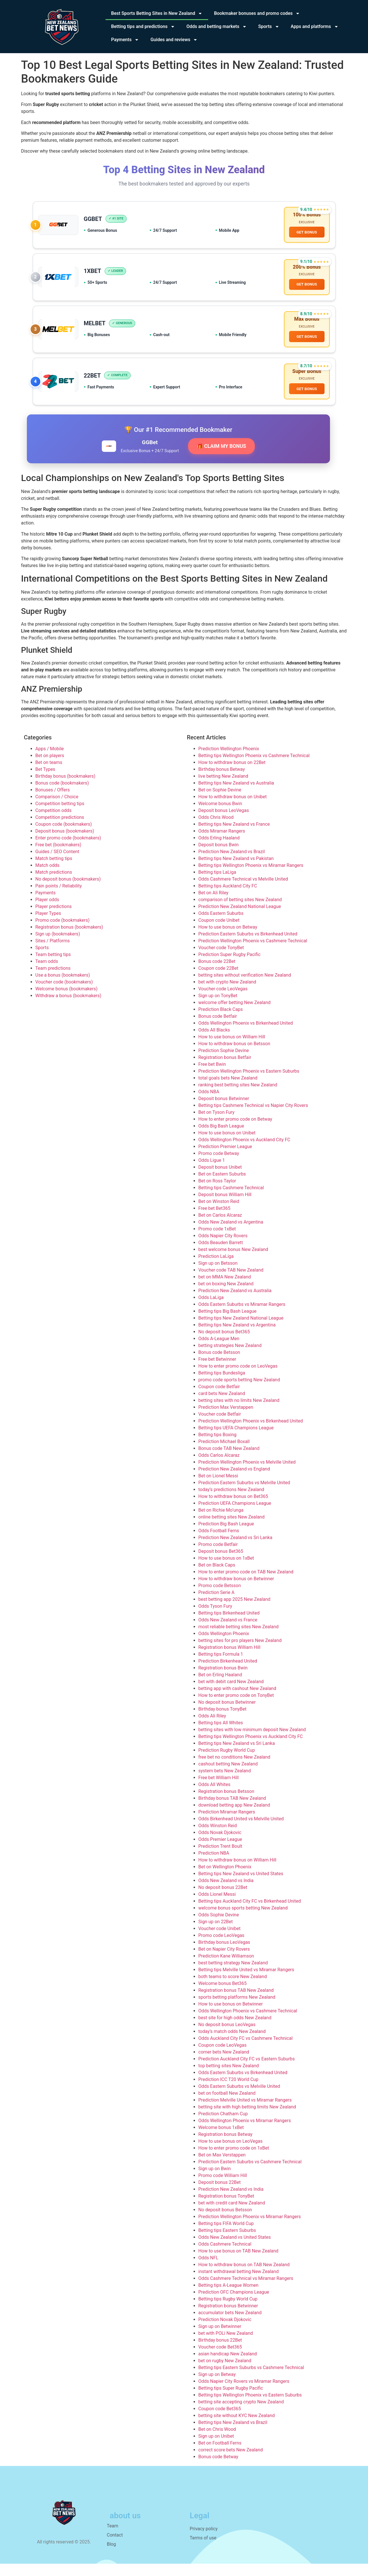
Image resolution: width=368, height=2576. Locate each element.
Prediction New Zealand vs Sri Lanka (235, 1550)
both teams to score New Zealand (232, 1989)
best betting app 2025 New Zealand (234, 1611)
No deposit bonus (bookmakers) (68, 891)
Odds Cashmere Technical (225, 2256)
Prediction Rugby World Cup (226, 1762)
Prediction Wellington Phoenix (228, 761)
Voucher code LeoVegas (223, 1001)
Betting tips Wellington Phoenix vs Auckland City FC (250, 1748)
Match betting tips (53, 870)
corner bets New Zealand (223, 2064)
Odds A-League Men (219, 1351)
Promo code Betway (218, 1165)
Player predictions (53, 918)
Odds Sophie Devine (218, 1927)
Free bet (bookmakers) (58, 857)
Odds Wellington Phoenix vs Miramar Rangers (244, 2133)
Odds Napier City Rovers (223, 1248)
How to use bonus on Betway (227, 939)
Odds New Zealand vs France (227, 1632)
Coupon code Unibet (219, 932)
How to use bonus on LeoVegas (230, 2153)
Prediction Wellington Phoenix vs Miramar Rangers (249, 2229)
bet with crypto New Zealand (227, 994)
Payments (125, 40)
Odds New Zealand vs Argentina (230, 1234)
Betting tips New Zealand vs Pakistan (236, 870)
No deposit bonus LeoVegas (227, 2037)
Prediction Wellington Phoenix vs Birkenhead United (250, 1433)
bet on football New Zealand (227, 2105)
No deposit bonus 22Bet (222, 1899)
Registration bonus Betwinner (228, 2318)
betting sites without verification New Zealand (244, 987)
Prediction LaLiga (216, 1268)
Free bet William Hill (218, 1790)
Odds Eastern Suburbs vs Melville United (239, 2098)
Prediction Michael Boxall (224, 1453)
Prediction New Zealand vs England (234, 1481)
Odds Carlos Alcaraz (219, 1467)
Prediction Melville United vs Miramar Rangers (245, 2112)
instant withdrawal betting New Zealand (238, 2283)
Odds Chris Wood (216, 829)
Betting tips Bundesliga (221, 1385)
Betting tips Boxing (217, 1447)
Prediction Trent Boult (220, 1858)
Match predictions (53, 884)
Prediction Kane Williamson (226, 1968)
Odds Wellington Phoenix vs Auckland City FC (244, 1152)
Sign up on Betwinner (219, 2338)
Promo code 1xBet (217, 1241)
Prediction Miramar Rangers (226, 1824)
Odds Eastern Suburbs (221, 925)
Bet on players (49, 768)
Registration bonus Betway (225, 2146)
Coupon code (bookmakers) (63, 836)
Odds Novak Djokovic (220, 1844)
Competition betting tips (59, 816)
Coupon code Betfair (219, 1399)
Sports (268, 26)
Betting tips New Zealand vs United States (240, 1886)
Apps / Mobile (49, 761)
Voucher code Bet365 (220, 2359)
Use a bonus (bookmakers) (62, 987)
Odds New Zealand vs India (226, 1892)
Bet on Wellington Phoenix (225, 1879)
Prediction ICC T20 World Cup (228, 2091)
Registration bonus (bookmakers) (69, 939)
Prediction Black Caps (220, 1021)
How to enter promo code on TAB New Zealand (245, 1584)
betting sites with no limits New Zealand (239, 1412)
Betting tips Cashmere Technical (231, 1200)
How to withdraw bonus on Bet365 (233, 1508)
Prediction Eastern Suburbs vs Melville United (244, 1495)
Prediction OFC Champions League (233, 2304)
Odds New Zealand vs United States (234, 2249)
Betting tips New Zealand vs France (234, 836)
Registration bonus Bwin (223, 1680)
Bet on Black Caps (216, 1577)
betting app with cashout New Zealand (237, 1700)
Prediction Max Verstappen (225, 1419)
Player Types (48, 925)
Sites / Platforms (52, 953)
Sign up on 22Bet (215, 1934)
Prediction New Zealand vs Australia (235, 1303)
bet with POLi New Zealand (225, 2345)
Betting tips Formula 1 (220, 1666)
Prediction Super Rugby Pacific (229, 966)
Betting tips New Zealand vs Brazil (232, 2434)
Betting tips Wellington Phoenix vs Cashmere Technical (254, 768)
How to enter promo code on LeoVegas (238, 1378)
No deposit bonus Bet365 (224, 1344)
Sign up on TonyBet (218, 1008)
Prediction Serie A (216, 1604)
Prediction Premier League (225, 1159)
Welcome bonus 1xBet (221, 2139)
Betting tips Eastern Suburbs (227, 2242)
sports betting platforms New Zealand (236, 2009)
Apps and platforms (315, 26)
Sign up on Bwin (214, 2181)
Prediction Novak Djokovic (225, 2331)
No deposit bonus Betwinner (227, 1714)
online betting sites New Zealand (231, 1529)
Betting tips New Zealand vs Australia (236, 795)
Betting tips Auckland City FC (227, 898)
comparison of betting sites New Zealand (240, 912)
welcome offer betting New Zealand (234, 1014)
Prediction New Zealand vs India (231, 2201)
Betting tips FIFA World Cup (226, 2235)
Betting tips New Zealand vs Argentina (237, 1337)
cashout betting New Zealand (228, 1776)
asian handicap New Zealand (227, 2366)
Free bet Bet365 (214, 1220)
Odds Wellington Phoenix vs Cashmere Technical (247, 2023)
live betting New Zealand (223, 788)
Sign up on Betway (217, 2386)
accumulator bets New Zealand (230, 2325)
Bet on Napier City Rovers (224, 1961)
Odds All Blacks (214, 1042)
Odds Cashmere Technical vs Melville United (243, 891)
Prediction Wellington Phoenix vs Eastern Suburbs (248, 1083)
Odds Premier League (220, 1851)
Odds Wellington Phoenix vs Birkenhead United (245, 1035)
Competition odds (53, 822)
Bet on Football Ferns (220, 2455)
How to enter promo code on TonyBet (236, 1707)
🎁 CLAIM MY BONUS (221, 458)
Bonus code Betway (218, 2469)
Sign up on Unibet (216, 2448)
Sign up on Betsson (218, 1275)
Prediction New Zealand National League (239, 918)
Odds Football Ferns (218, 1543)
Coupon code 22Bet (218, 980)
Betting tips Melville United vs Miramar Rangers (246, 1982)
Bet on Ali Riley (213, 905)
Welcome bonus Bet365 (222, 1995)
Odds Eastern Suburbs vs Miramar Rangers (241, 1316)
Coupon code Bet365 (219, 2421)
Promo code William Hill (222, 2187)
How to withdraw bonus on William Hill (237, 1872)
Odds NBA (208, 1104)
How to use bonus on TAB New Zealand (238, 2263)
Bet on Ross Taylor (217, 1193)
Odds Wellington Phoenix (223, 1646)
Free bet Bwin (212, 1076)
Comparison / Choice (56, 809)
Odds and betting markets (216, 26)
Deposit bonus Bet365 (220, 1563)
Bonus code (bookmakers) (62, 795)
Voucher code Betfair (219, 1426)
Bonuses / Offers (52, 802)
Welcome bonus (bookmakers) (66, 1001)
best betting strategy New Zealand (233, 1975)
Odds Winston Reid (217, 1838)
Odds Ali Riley (212, 1728)
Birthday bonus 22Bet (220, 2352)
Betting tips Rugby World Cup (228, 2311)
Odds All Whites (214, 1796)
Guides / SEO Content (57, 864)
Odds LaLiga (211, 1309)
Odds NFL (208, 2270)
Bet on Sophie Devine (219, 802)
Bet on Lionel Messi (218, 1488)
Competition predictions (59, 829)
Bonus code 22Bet (217, 973)
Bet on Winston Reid (218, 1213)
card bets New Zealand (221, 1405)
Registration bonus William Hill (229, 1659)
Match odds (47, 877)
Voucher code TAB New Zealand (231, 1282)
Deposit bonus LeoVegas (223, 822)
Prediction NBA (213, 1865)
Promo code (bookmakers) (62, 932)
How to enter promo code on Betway (235, 1131)
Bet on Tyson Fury (216, 1124)
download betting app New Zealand (234, 1817)
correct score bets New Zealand (230, 2462)
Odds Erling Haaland (219, 850)
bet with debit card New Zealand (231, 1694)
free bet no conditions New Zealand (234, 1769)
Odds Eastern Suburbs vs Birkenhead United (242, 2085)
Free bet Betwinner (217, 1371)
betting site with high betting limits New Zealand (247, 2119)
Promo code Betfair (218, 1556)
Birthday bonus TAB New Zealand (232, 1810)
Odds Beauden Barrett (220, 1255)
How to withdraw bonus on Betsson (234, 1056)
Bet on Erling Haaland (220, 1687)
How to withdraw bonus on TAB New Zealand (244, 2277)
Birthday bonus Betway (221, 781)
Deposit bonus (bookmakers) (64, 843)
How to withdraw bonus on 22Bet (232, 774)
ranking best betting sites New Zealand (237, 1097)
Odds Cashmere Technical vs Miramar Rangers (245, 2290)
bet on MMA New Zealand (224, 1289)
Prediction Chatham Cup (223, 2126)
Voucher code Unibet (219, 1941)
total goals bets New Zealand (228, 1090)
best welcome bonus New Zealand (233, 1261)
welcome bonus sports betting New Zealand (243, 1920)
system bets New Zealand (224, 1783)
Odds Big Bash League (221, 1138)
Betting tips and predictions (143, 26)
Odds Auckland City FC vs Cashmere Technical (245, 2050)
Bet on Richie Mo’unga (221, 1522)
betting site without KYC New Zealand (236, 2428)
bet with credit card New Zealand (231, 2215)
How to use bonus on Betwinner (230, 2016)
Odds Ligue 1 (211, 1172)
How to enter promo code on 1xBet (233, 2160)
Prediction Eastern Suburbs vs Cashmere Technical (250, 2174)
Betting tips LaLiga (217, 884)
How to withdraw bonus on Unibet (232, 809)
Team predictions (53, 980)
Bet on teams (48, 774)
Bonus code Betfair (217, 1028)
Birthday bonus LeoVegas (224, 1954)
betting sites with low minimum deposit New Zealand (252, 1742)
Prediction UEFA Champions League (234, 1515)
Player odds (47, 912)
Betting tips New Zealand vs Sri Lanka (236, 1755)
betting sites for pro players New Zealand (240, 1652)
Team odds (46, 973)
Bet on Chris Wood (217, 2441)
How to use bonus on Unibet (227, 1145)
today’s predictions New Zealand (231, 1502)
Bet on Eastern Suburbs (222, 1186)
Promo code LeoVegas (221, 1947)
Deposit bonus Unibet (220, 1179)
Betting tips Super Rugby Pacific (230, 2400)
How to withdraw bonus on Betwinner (236, 1591)
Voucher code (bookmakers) (64, 994)
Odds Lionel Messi (217, 1906)
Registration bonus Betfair (224, 1069)
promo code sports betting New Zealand (239, 1392)
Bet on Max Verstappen (222, 2167)
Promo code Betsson (219, 1598)
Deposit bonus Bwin (218, 857)
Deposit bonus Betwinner (223, 1111)
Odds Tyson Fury (215, 1618)
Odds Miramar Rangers (221, 843)
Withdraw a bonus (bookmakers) (68, 1008)
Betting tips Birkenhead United (229, 1625)
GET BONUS (305, 234)
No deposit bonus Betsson (225, 2222)
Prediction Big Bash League (226, 1536)
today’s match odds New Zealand (232, 2043)
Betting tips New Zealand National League (241, 1330)
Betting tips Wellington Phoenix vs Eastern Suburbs (250, 2407)
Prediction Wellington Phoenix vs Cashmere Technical (252, 953)
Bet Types (45, 781)
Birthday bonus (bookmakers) (65, 788)
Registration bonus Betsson (226, 1803)
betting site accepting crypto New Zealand (241, 2414)
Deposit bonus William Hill (225, 1207)
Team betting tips (53, 966)
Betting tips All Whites (220, 1735)
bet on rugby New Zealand (224, 2373)
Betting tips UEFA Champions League (236, 1440)
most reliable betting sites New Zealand (238, 1639)
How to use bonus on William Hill (231, 1049)
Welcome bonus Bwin (220, 816)
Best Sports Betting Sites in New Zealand (157, 13)
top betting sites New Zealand (228, 2078)
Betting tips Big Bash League (227, 1323)
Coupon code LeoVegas (222, 2057)
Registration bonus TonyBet (226, 2208)
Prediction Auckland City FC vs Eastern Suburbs (246, 2071)
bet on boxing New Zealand (226, 1296)
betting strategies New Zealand (230, 1357)
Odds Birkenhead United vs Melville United (241, 1831)
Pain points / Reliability (58, 898)
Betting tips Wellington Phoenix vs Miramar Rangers (250, 877)
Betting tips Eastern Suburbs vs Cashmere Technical (251, 2380)
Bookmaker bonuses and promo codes (257, 13)
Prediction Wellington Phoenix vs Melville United (247, 1474)
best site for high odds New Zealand (235, 2030)
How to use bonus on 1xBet (226, 1570)
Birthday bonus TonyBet (222, 1721)
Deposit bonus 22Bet (219, 2194)
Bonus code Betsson (219, 1364)
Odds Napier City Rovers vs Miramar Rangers (243, 2393)
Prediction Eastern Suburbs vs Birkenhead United (247, 946)
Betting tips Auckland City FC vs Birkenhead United (249, 1913)
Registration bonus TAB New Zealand (236, 2002)
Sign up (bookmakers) (57, 946)
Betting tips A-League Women (228, 2297)
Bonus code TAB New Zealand (229, 1460)
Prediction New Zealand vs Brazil (231, 864)
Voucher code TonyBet (221, 960)
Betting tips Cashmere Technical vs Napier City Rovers (253, 1117)
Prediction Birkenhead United (227, 1673)
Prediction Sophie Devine (223, 1062)
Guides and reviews (174, 40)
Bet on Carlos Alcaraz (220, 1227)
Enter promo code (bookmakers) (68, 850)
